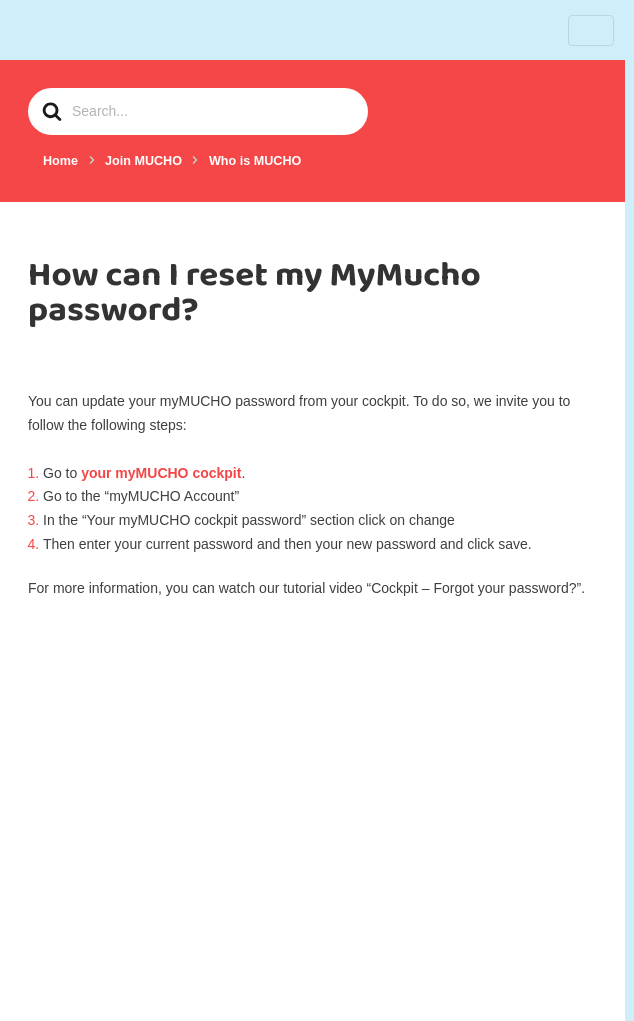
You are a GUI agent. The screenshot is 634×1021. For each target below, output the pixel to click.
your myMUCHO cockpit (161, 473)
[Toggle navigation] (591, 31)
